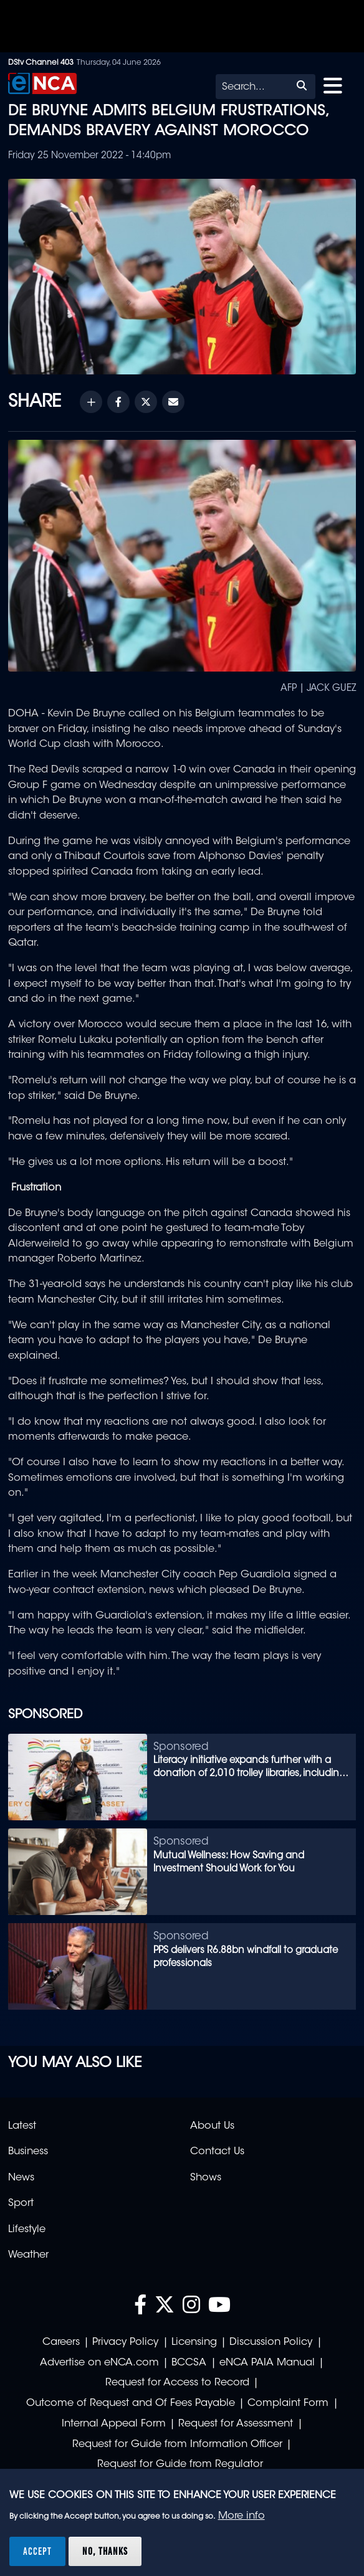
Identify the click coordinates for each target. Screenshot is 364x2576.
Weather (28, 2255)
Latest (22, 2126)
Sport (21, 2203)
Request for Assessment (235, 2424)
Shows (205, 2178)
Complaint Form (287, 2403)
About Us (212, 2126)
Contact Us (217, 2152)
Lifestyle (27, 2230)
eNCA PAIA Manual (267, 2363)
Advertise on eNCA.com (99, 2363)
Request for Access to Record (177, 2383)
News (21, 2178)
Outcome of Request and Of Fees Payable (130, 2403)
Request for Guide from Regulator (180, 2464)
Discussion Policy (270, 2342)
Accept (37, 2551)
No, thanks (105, 2551)
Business (28, 2152)
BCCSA (188, 2363)
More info (241, 2516)
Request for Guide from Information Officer (177, 2445)
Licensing (194, 2342)
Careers (61, 2342)
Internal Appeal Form (114, 2424)
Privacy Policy (125, 2342)
